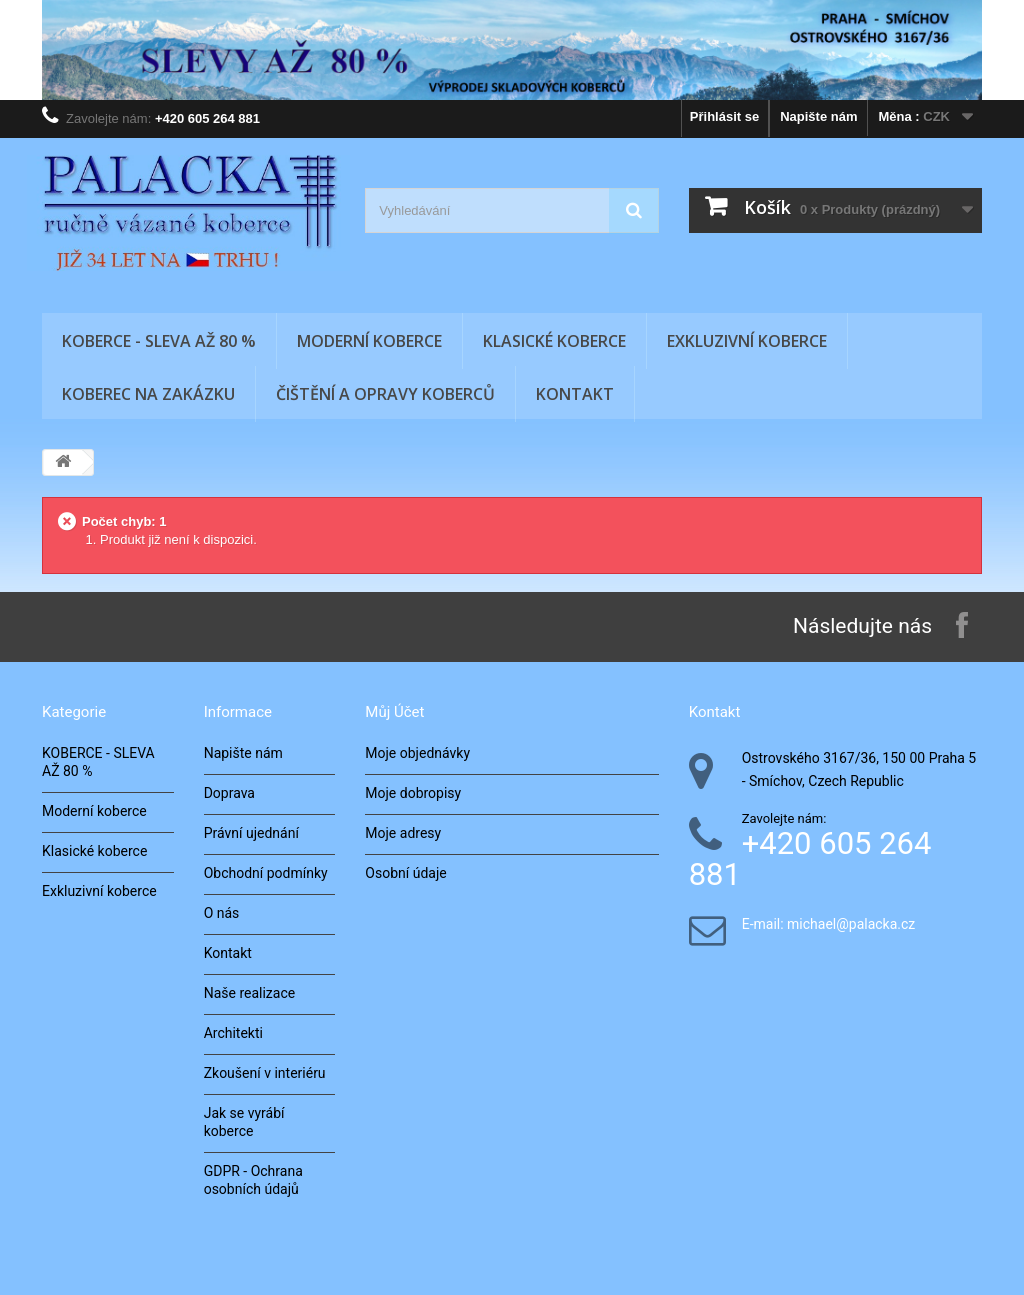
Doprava (229, 793)
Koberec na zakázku (148, 394)
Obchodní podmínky (266, 873)
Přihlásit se (724, 116)
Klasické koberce (554, 341)
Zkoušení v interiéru (265, 1073)
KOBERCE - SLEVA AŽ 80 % (159, 341)
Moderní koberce (369, 341)
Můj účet (394, 712)
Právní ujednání (251, 833)
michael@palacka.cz (851, 924)
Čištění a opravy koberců (385, 394)
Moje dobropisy (413, 793)
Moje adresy (403, 833)
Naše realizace (250, 993)
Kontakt (575, 394)
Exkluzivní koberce (747, 341)
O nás (222, 913)
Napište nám (818, 116)
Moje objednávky (417, 753)
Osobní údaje (405, 873)
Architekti (233, 1033)
